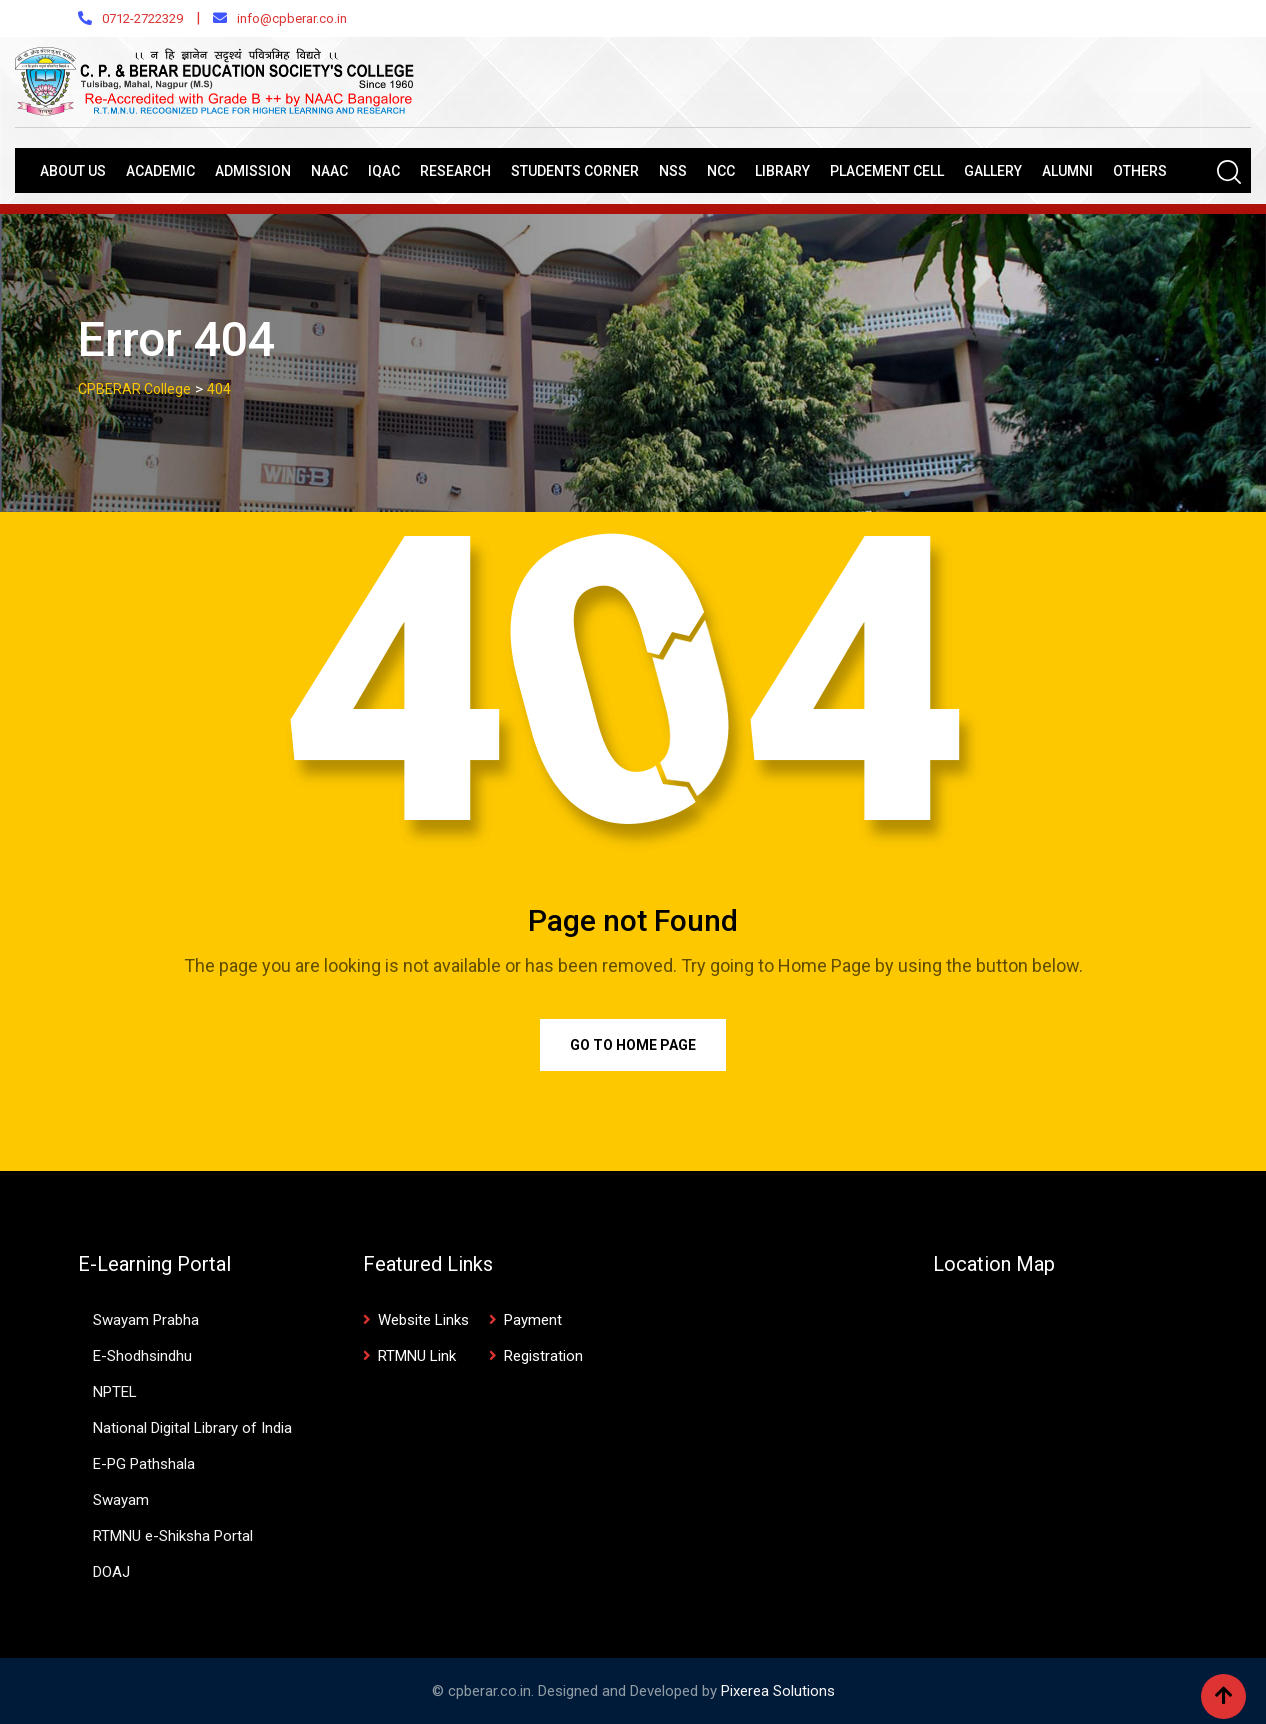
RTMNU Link (417, 1356)
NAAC (329, 171)
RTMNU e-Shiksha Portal (173, 1536)
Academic (160, 171)
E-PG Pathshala (144, 1464)
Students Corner (575, 171)
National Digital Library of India (192, 1428)
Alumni (1067, 171)
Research (455, 171)
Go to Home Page (633, 1045)
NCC (721, 171)
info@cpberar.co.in (292, 18)
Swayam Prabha (146, 1320)
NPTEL (115, 1392)
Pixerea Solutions (778, 1691)
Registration (543, 1356)
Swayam (121, 1500)
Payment (533, 1320)
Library (782, 171)
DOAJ (111, 1572)
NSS (673, 171)
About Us (73, 171)
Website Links (423, 1320)
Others (1140, 171)
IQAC (384, 171)
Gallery (993, 171)
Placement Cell (887, 171)
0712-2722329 (142, 18)
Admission (253, 171)
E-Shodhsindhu (142, 1356)
